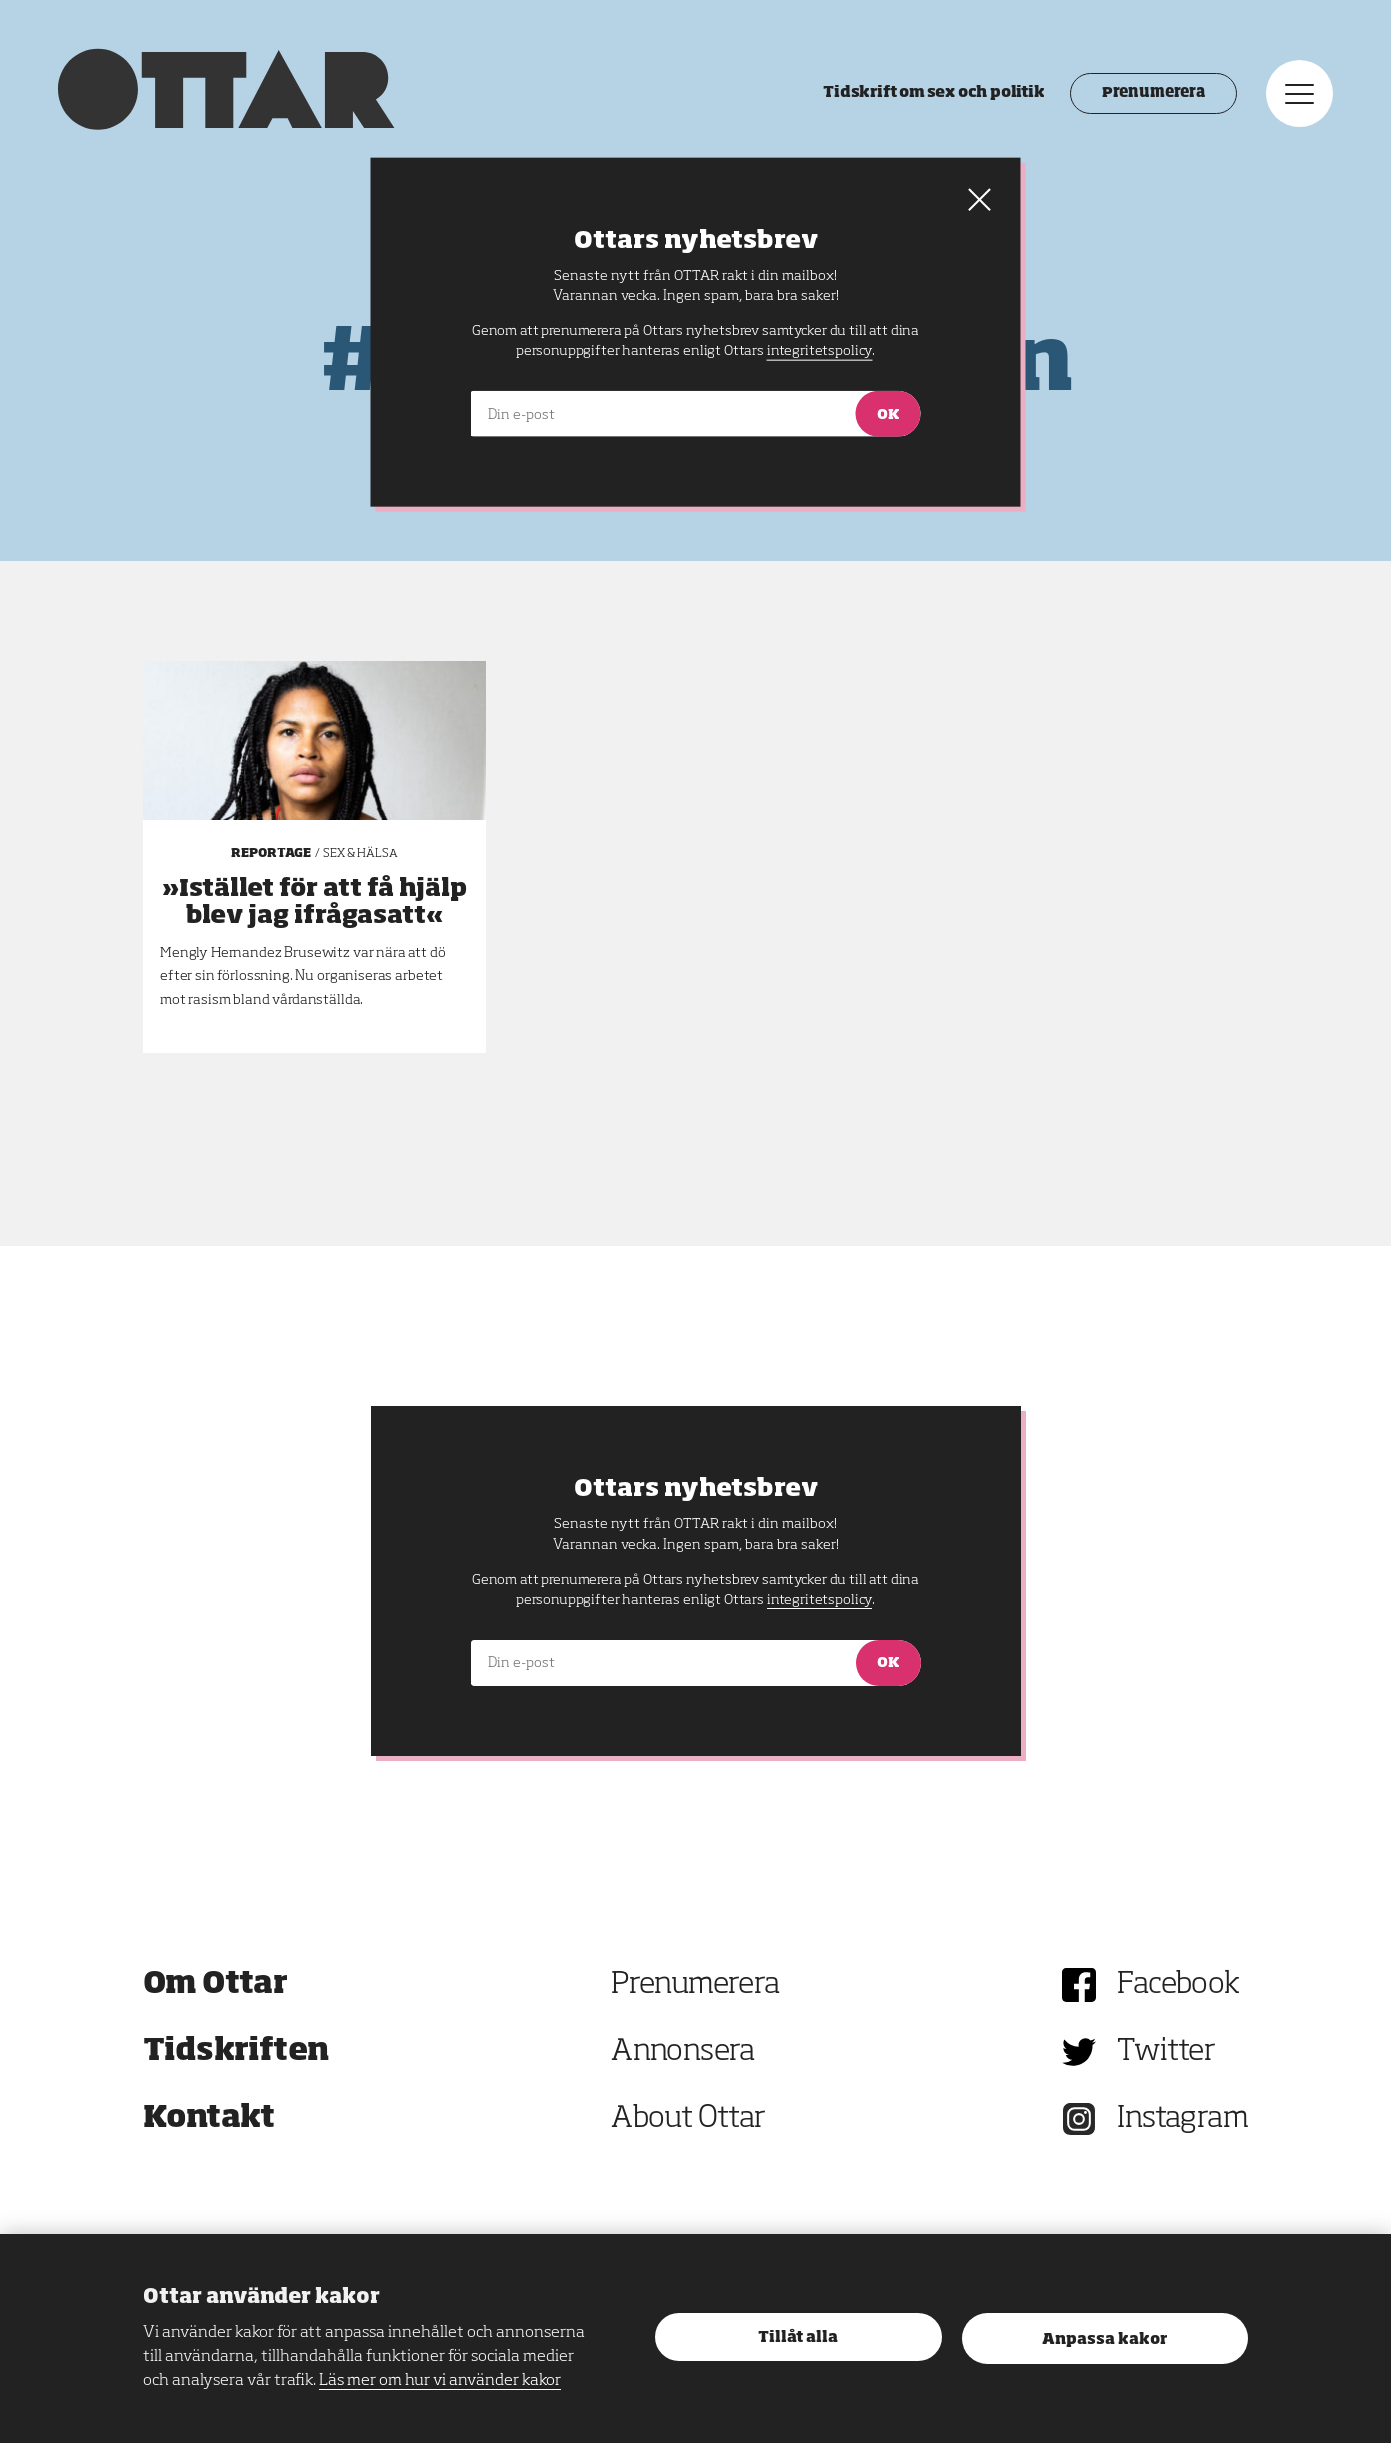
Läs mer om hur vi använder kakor (440, 2381)
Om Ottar (215, 1985)
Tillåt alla (798, 2337)
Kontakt (209, 2119)
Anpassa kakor (1104, 2339)
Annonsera (683, 2052)
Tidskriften (236, 2052)
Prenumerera (1151, 95)
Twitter (1166, 2052)
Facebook (1178, 1985)
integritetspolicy (819, 1600)
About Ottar (688, 2119)
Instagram (1182, 2119)
